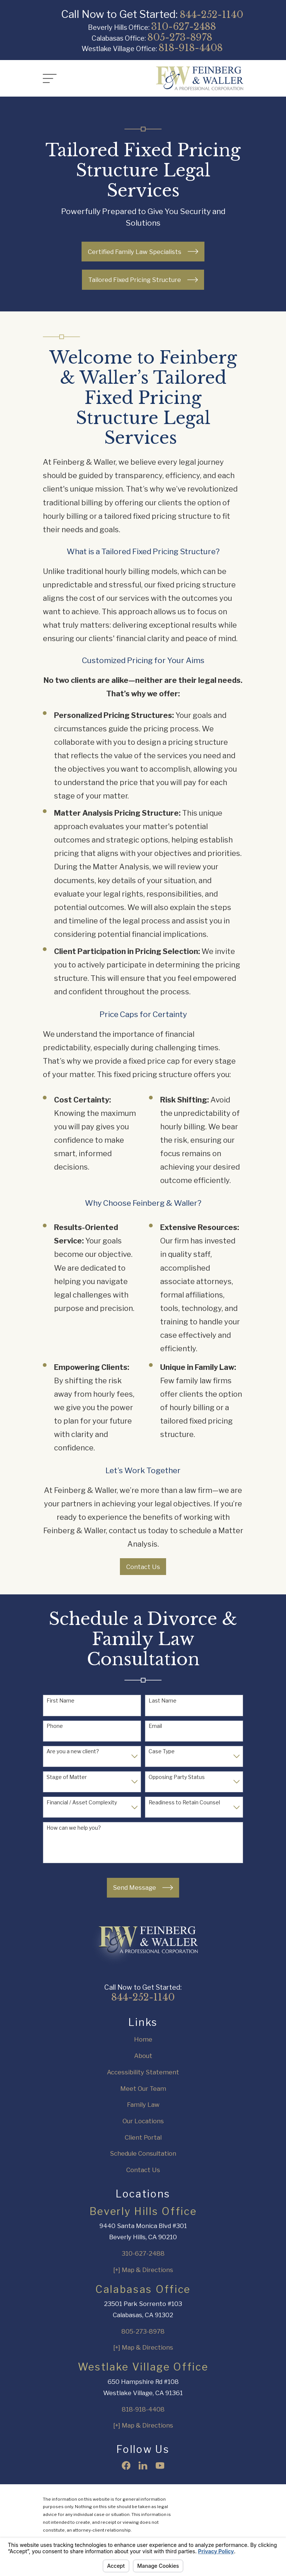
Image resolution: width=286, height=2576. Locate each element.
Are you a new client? (73, 1751)
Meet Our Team (143, 2088)
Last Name (163, 1701)
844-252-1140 (211, 15)
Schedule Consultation (143, 2153)
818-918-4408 (191, 48)
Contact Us (143, 1567)
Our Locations (143, 2121)
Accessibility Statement (143, 2072)
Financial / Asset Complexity (82, 1802)
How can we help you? (74, 1828)
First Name (60, 1701)
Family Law (143, 2104)
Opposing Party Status (177, 1777)
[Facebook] (126, 2465)
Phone (55, 1726)
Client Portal (143, 2137)
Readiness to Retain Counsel (184, 1802)
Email (155, 1726)
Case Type (162, 1751)
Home (143, 2039)
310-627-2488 (183, 26)
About (143, 2055)
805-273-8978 (179, 37)
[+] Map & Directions (143, 2270)
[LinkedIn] (143, 2465)
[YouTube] (160, 2465)
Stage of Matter (67, 1777)
